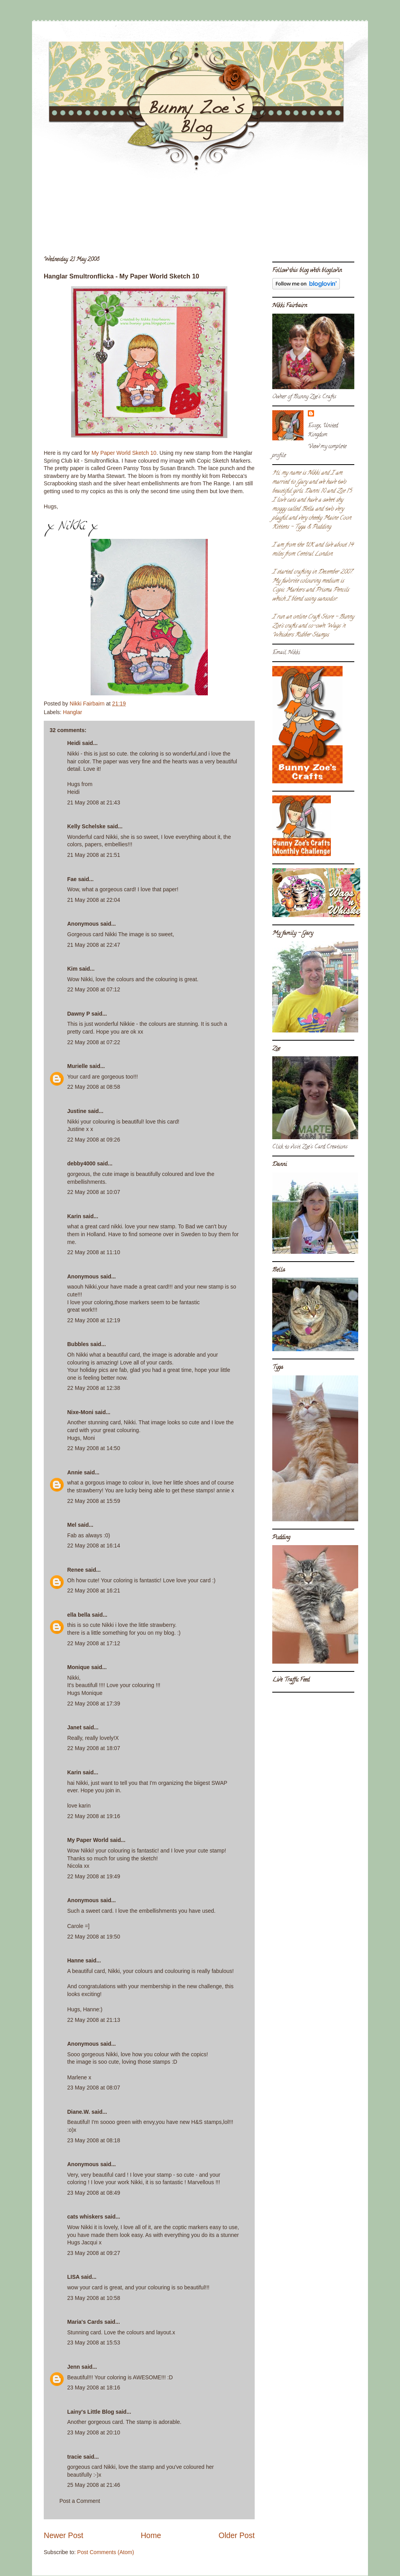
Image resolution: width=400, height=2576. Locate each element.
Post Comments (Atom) (105, 2552)
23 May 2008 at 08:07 (93, 2087)
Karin (74, 1216)
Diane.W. (78, 2112)
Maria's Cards (85, 2322)
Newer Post (63, 2535)
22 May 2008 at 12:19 (93, 1320)
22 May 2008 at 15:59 (93, 1501)
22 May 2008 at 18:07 (93, 1748)
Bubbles (78, 1344)
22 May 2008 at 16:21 (93, 1590)
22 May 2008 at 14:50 (93, 1448)
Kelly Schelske (86, 826)
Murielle (77, 1066)
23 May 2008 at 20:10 (93, 2432)
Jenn (73, 2367)
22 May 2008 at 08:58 (93, 1087)
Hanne (75, 1960)
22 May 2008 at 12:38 (93, 1388)
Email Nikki (286, 652)
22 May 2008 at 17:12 (93, 1643)
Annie (74, 1472)
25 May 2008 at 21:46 (93, 2485)
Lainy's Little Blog (90, 2412)
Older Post (236, 2535)
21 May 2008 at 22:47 (93, 945)
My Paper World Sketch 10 (123, 453)
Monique (78, 1667)
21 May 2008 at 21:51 (93, 855)
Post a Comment (79, 2501)
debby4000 (81, 1163)
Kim (72, 969)
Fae (72, 879)
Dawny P (78, 1014)
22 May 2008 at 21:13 (93, 2020)
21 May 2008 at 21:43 (93, 802)
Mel (71, 1525)
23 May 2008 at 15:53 (93, 2342)
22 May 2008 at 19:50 (93, 1936)
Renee (75, 1570)
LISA (73, 2277)
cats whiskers (85, 2216)
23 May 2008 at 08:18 (93, 2140)
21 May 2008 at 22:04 (93, 900)
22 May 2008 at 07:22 (93, 1042)
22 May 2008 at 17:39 (93, 1703)
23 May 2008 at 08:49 (93, 2193)
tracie (74, 2457)
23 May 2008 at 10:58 (93, 2298)
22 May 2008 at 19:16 (93, 1816)
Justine (76, 1111)
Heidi (73, 743)
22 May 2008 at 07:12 (93, 989)
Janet (74, 1727)
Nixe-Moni (80, 1412)
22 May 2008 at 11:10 (93, 1252)
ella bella (78, 1615)
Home (151, 2535)
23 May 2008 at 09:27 (93, 2253)
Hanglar (72, 712)
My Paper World (88, 1840)
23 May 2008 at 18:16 (93, 2387)
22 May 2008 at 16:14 (93, 1545)
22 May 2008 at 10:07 (93, 1192)
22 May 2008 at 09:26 (93, 1139)
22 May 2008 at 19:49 (93, 1876)
